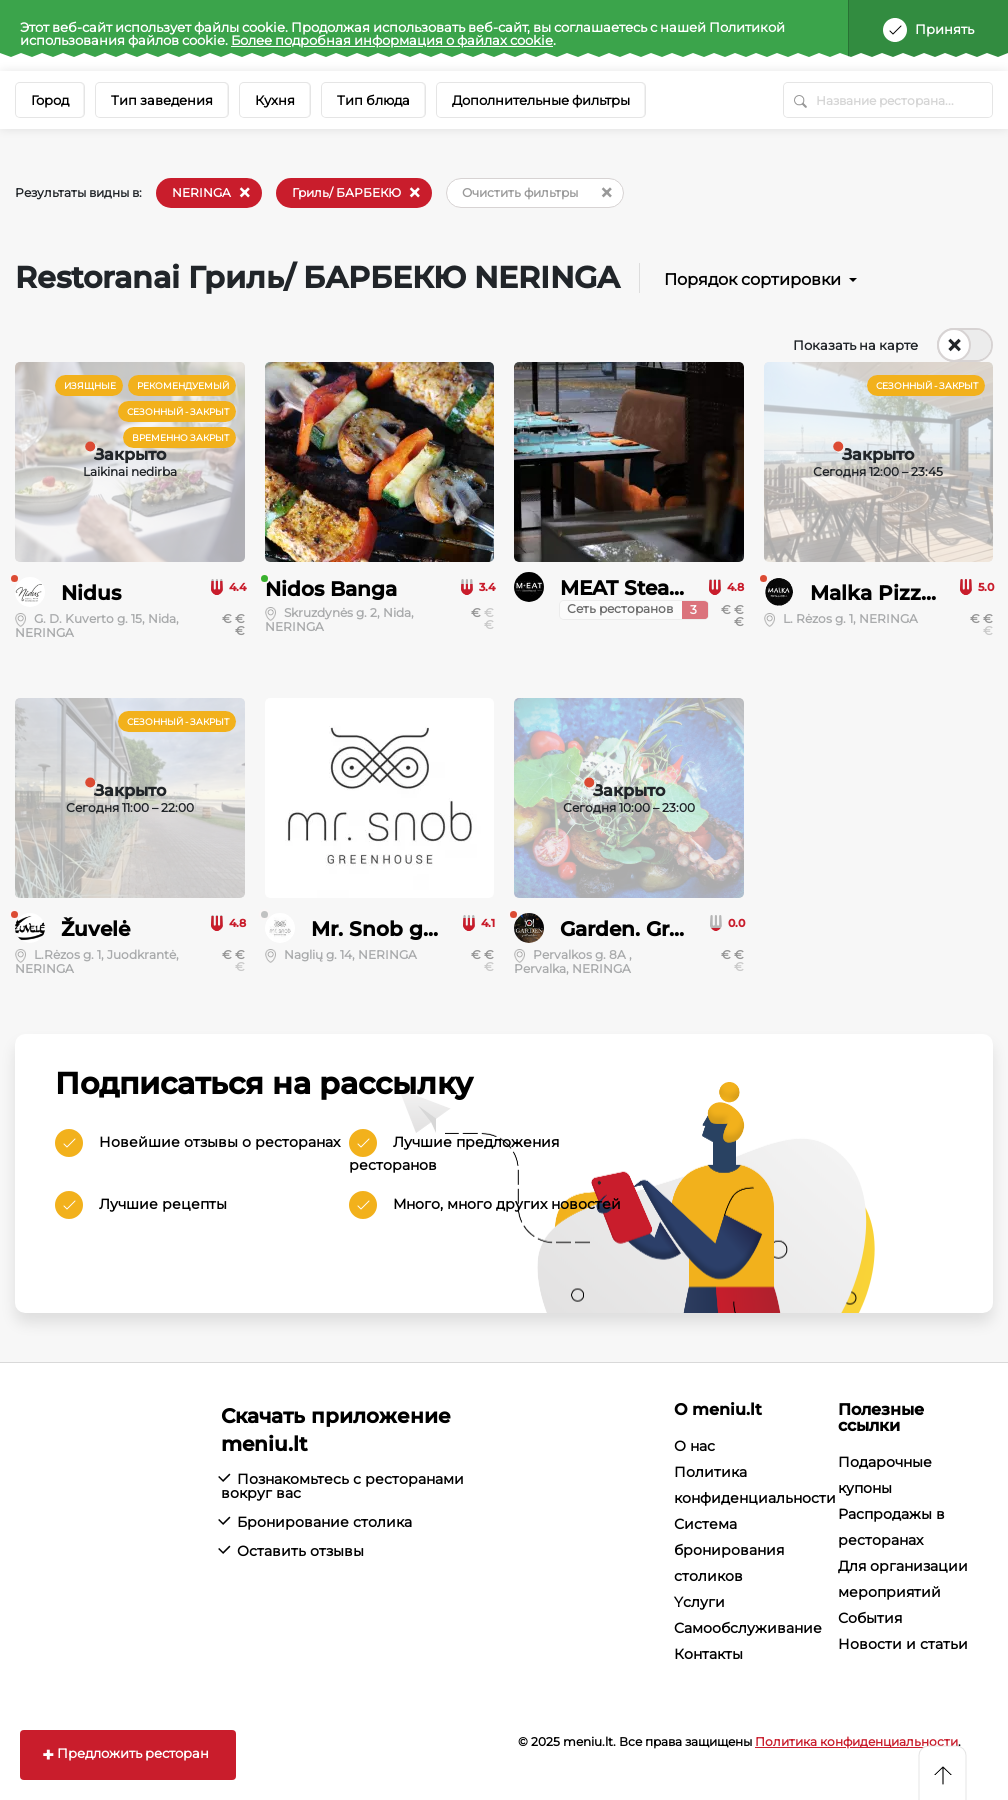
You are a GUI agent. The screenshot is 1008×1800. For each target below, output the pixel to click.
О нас (694, 1446)
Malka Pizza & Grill (905, 593)
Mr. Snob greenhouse (421, 929)
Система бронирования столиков (729, 1550)
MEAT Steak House (656, 588)
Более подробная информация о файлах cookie (392, 40)
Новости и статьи (903, 1644)
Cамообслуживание (748, 1628)
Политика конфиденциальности (856, 1741)
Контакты (708, 1654)
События (870, 1618)
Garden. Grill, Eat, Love (675, 929)
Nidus (91, 593)
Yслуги (699, 1602)
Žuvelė (95, 929)
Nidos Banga (331, 589)
